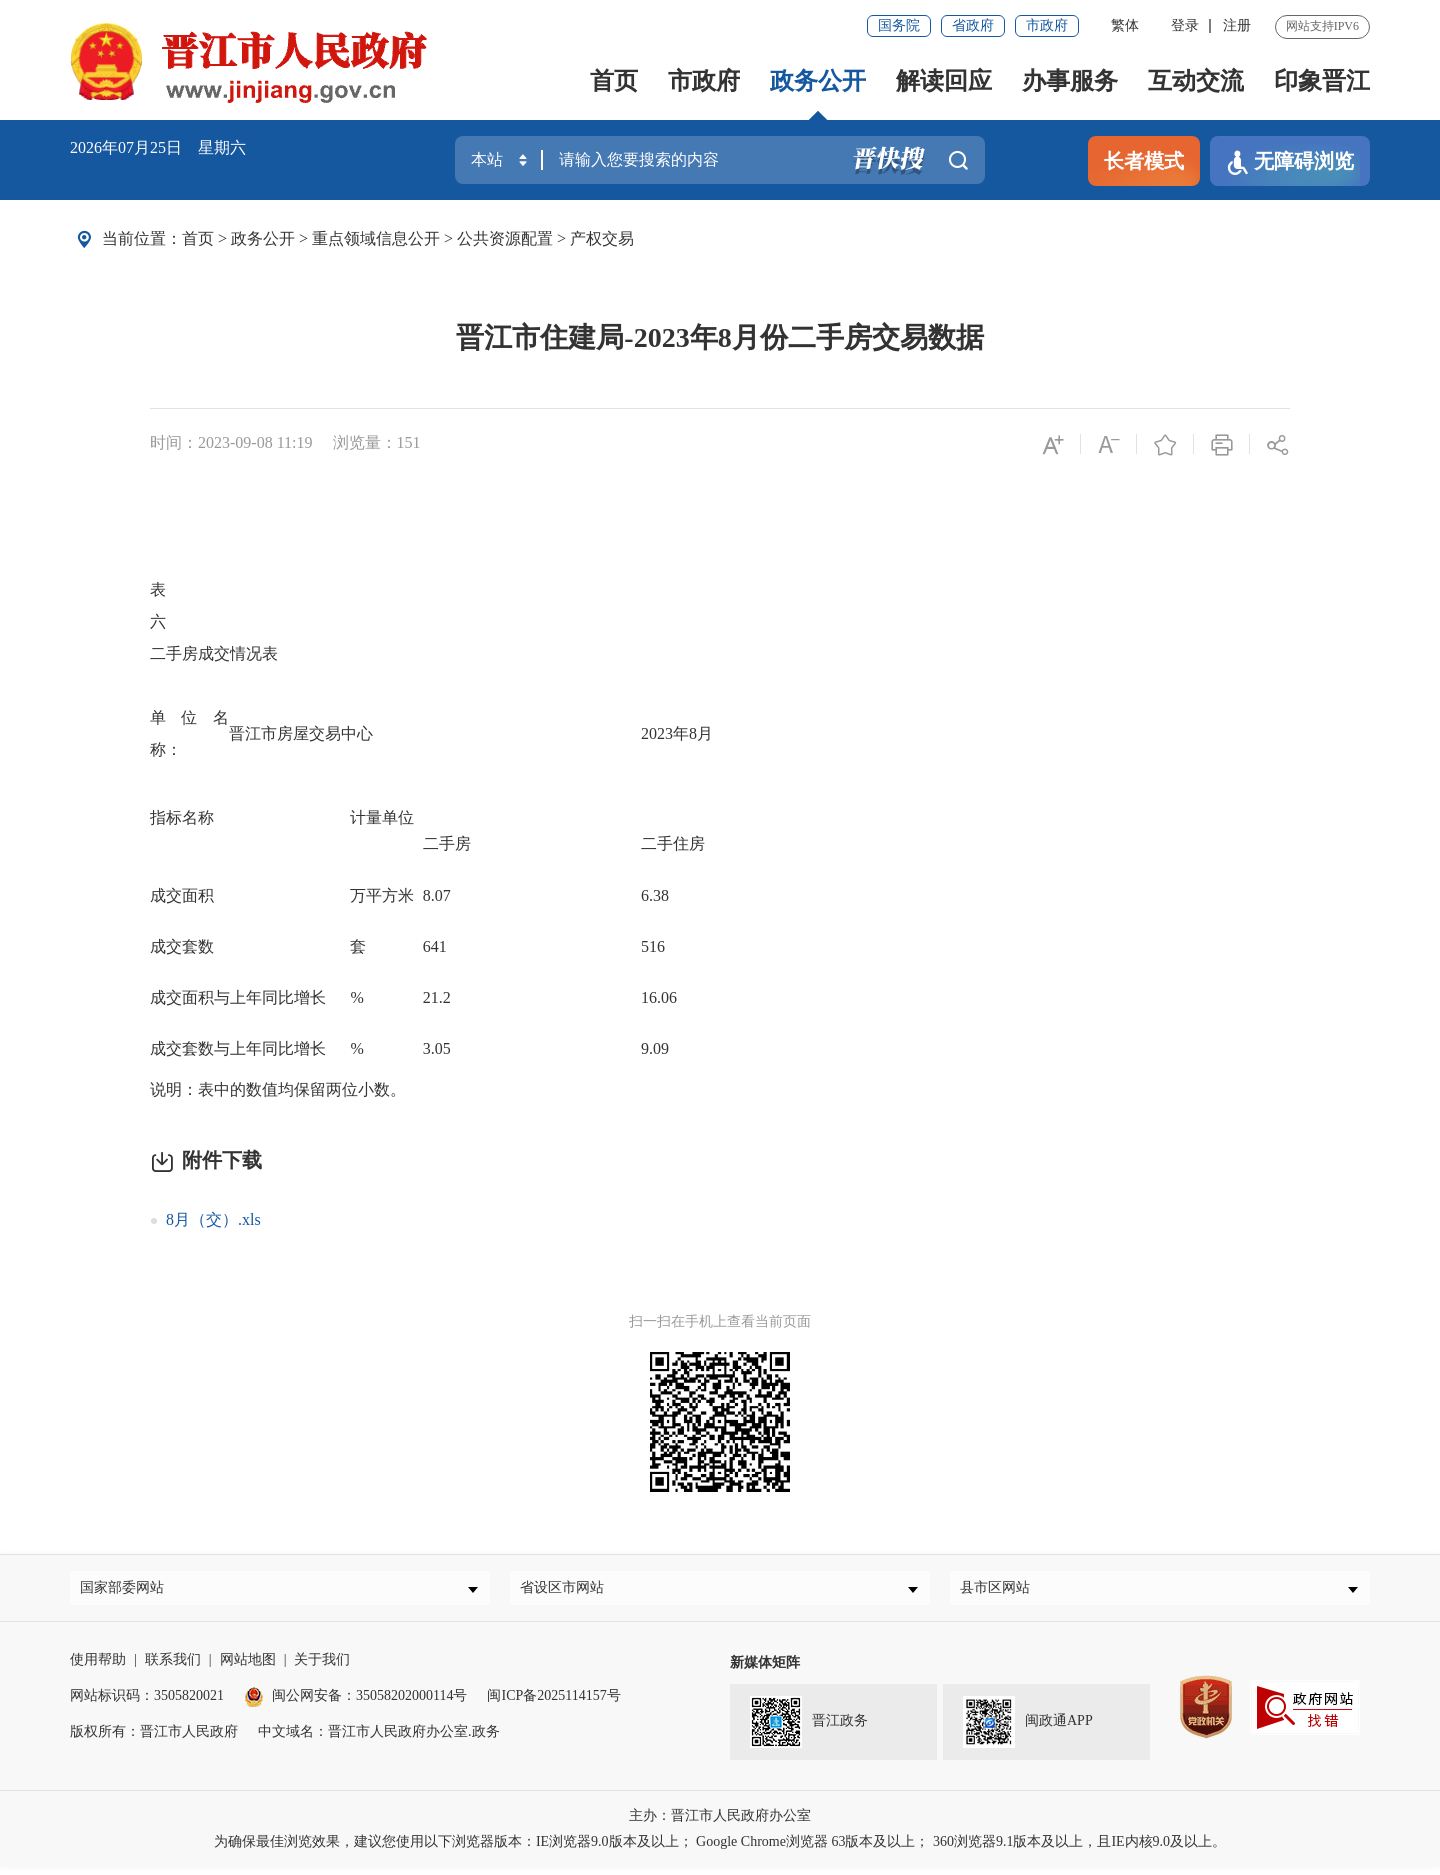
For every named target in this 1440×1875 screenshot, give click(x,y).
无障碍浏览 (1290, 162)
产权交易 (602, 238)
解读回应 (944, 81)
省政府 (973, 25)
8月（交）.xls (213, 1219)
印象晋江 (1322, 81)
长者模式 (1144, 161)
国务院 (899, 25)
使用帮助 (98, 1667)
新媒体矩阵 (765, 1670)
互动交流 (1196, 81)
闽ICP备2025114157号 (553, 1703)
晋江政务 (809, 1730)
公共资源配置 (505, 238)
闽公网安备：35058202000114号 (355, 1703)
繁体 (1125, 25)
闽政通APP (1028, 1730)
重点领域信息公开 (376, 238)
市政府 (1047, 25)
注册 (1237, 25)
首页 (614, 81)
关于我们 (322, 1667)
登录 (1185, 25)
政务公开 (818, 81)
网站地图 (248, 1667)
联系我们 (173, 1667)
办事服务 (1070, 81)
